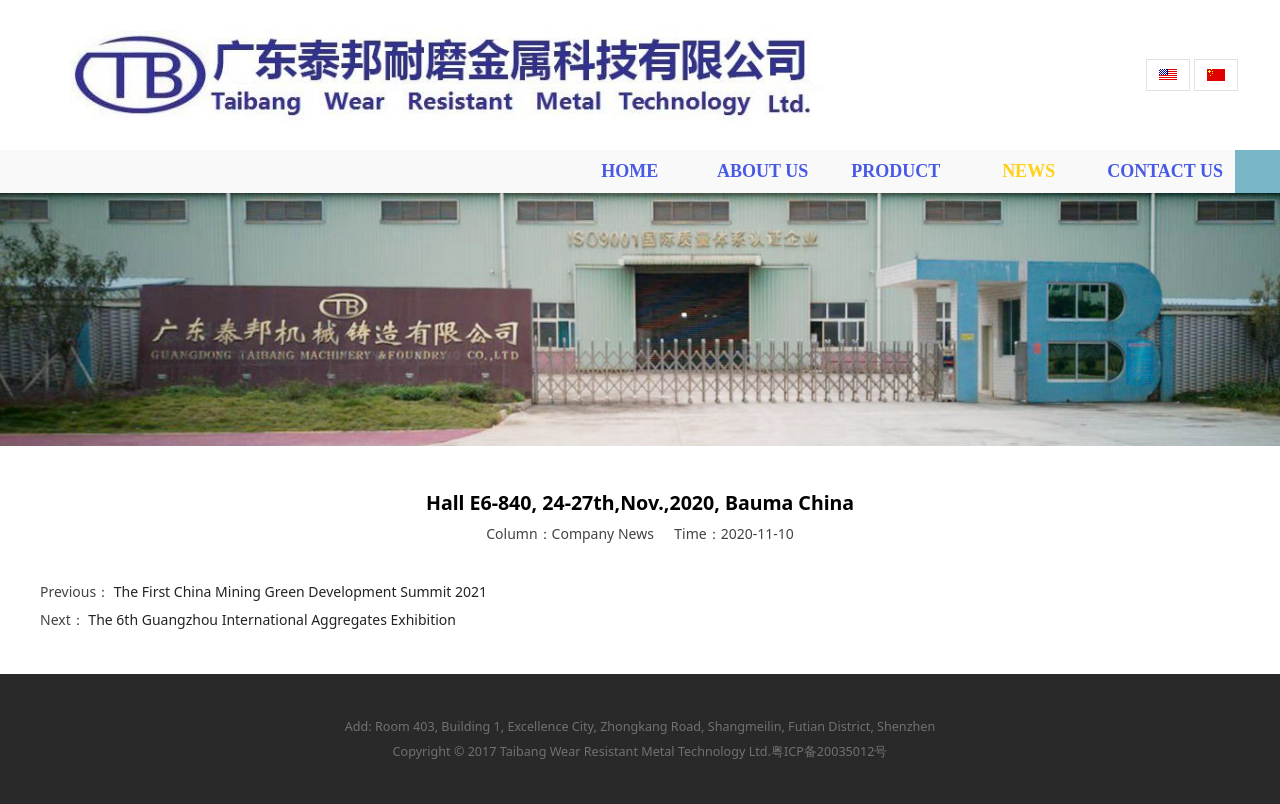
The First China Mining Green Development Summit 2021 (300, 591)
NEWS (1028, 171)
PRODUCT (895, 171)
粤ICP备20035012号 (829, 751)
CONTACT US (1165, 171)
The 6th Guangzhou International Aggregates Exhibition (272, 619)
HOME (629, 171)
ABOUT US (762, 171)
